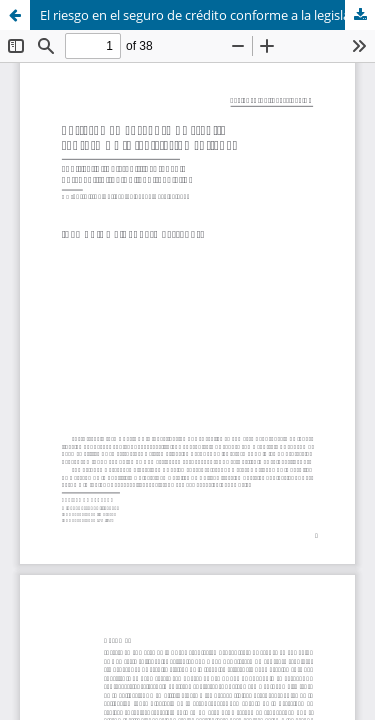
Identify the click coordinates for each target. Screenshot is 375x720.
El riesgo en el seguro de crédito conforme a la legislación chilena (207, 15)
